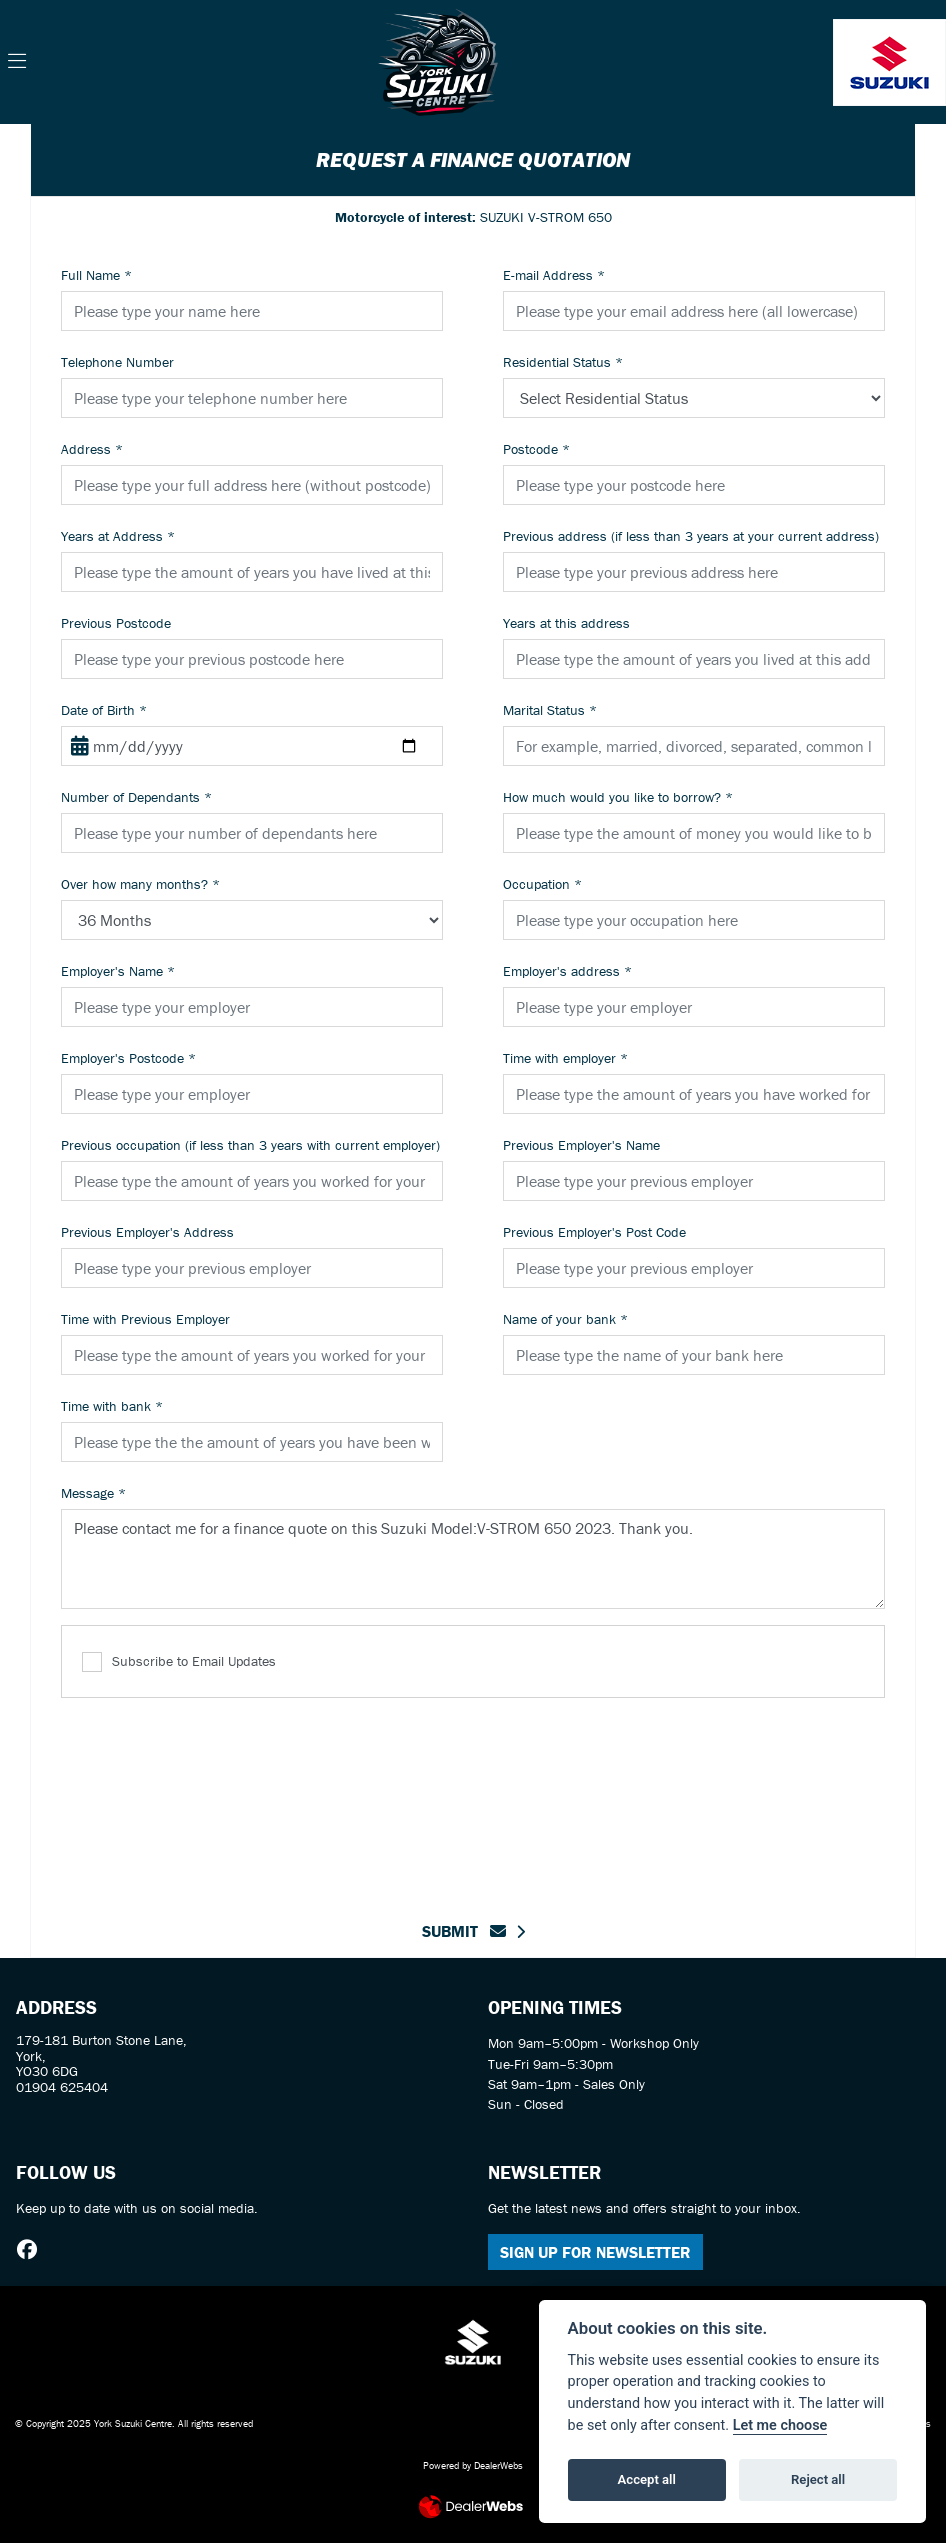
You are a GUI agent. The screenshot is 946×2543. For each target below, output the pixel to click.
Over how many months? (140, 884)
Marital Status (550, 710)
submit (464, 1931)
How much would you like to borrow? (618, 797)
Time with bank (112, 1406)
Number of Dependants (136, 797)
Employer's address (567, 971)
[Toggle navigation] (17, 62)
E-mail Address (554, 275)
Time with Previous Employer (145, 1319)
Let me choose (780, 2425)
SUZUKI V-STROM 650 (473, 217)
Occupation (542, 884)
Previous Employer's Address (147, 1232)
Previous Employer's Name (581, 1145)
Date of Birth (104, 710)
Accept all (647, 2479)
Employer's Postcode (128, 1058)
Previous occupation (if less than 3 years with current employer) (250, 1145)
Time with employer (565, 1058)
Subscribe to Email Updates (179, 1662)
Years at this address (566, 623)
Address (92, 449)
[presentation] (473, 1797)
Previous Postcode (116, 623)
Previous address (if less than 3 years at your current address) (691, 536)
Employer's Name (118, 971)
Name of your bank (565, 1319)
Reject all (818, 2479)
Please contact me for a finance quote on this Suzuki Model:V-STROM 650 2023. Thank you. (473, 1559)
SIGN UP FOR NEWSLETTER (595, 2252)
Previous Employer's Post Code (594, 1232)
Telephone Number (117, 362)
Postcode (536, 449)
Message (93, 1493)
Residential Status (563, 362)
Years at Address (118, 536)
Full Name (96, 275)
